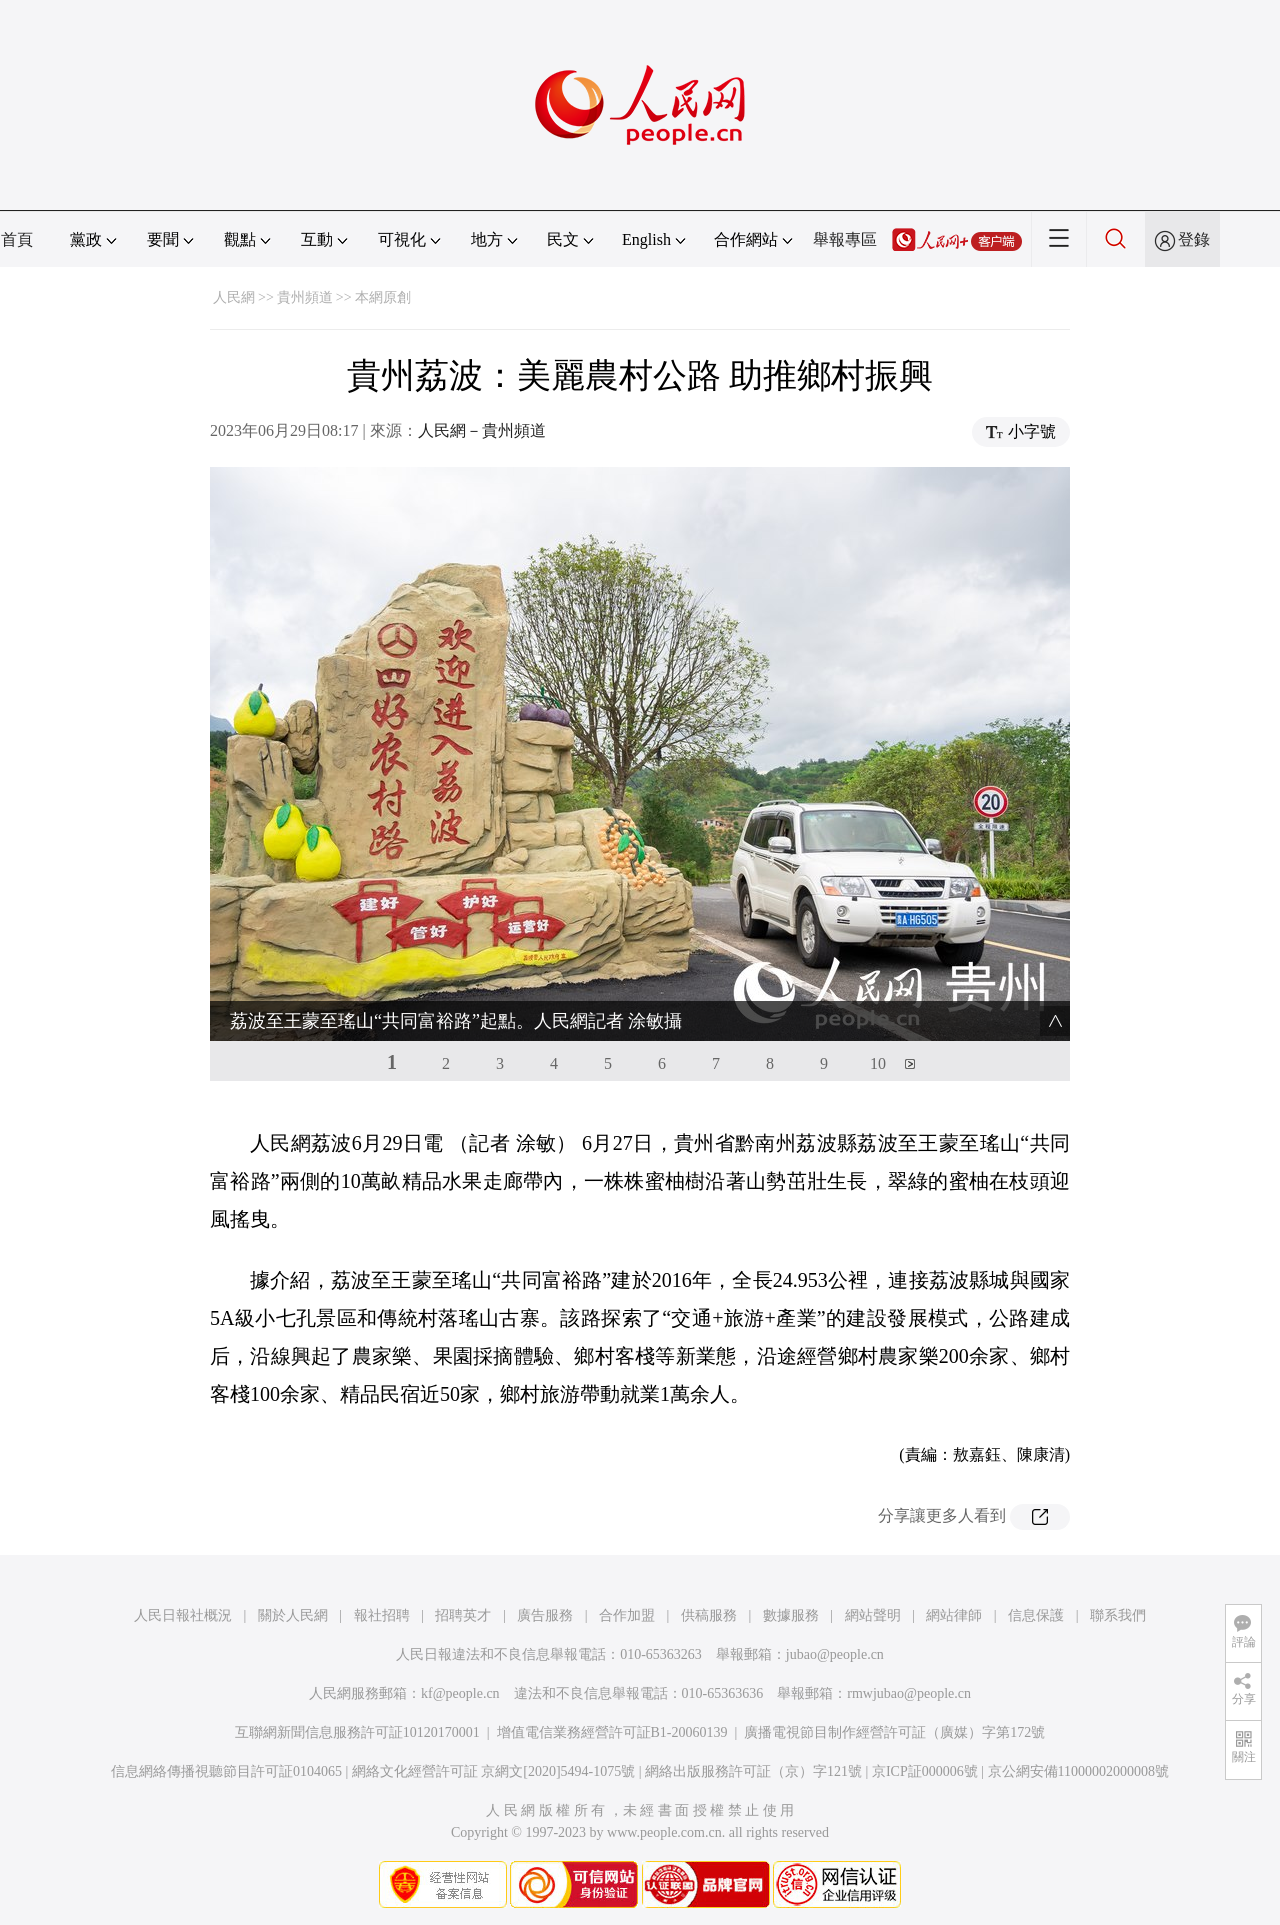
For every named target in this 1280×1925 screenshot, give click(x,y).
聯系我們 (1118, 1615)
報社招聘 (382, 1615)
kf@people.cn (460, 1693)
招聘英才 (463, 1615)
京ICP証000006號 (925, 1771)
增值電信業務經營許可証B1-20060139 (612, 1732)
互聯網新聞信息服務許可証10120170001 (357, 1732)
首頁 (17, 239)
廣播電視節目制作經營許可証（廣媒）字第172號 (894, 1732)
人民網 (234, 297)
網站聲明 (873, 1615)
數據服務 (791, 1615)
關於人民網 (293, 1615)
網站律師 (954, 1615)
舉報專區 (845, 239)
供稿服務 (709, 1615)
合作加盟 (627, 1615)
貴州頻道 (305, 297)
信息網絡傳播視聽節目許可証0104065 (226, 1771)
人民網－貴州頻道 (482, 430)
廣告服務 (545, 1615)
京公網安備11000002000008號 (1078, 1771)
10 (878, 1063)
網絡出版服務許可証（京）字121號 (753, 1771)
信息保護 (1036, 1615)
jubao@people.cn (835, 1654)
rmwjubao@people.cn (909, 1693)
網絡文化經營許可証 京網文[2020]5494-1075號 (494, 1771)
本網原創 (383, 297)
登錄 (1194, 239)
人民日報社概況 (183, 1615)
